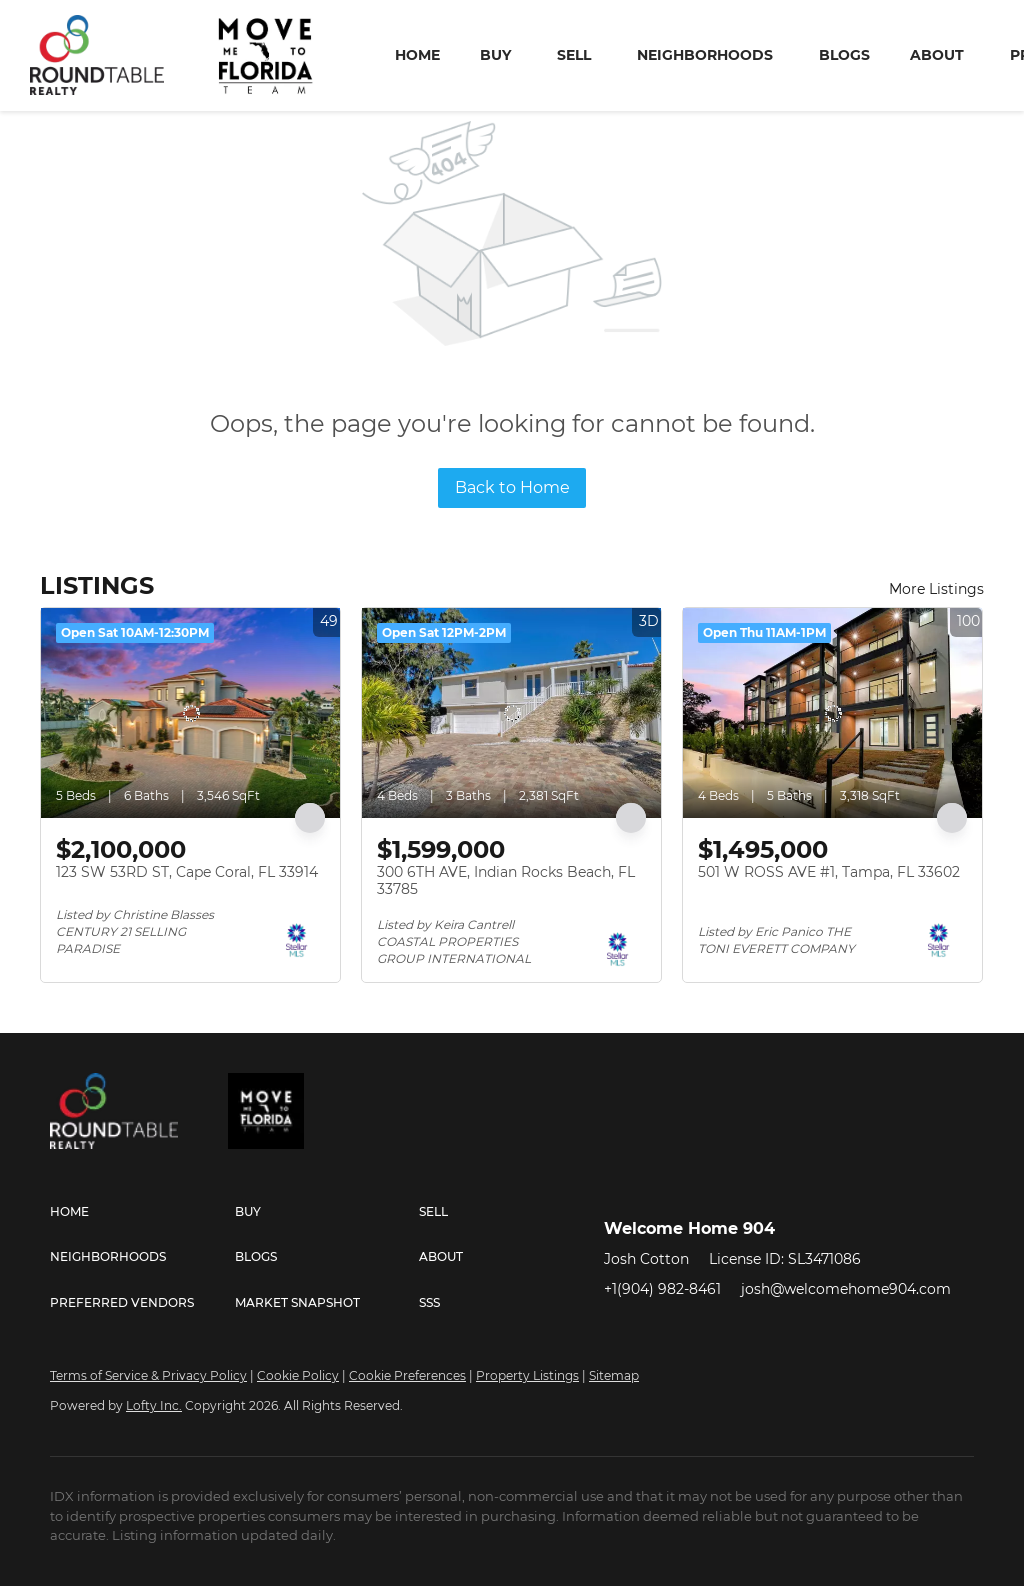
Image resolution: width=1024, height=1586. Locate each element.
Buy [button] (495, 55)
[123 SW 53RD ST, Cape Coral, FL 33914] (190, 713)
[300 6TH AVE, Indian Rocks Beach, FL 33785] (511, 713)
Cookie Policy (298, 1375)
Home (417, 55)
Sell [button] (574, 55)
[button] (142, 1212)
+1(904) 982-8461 (662, 1289)
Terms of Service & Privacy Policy (148, 1375)
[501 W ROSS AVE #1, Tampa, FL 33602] (832, 713)
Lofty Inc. (154, 1405)
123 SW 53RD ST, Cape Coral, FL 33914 (187, 872)
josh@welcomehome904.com (846, 1289)
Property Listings (527, 1375)
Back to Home (512, 487)
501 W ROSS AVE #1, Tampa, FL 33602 (829, 872)
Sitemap (614, 1375)
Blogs (844, 55)
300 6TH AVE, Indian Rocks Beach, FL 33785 (506, 881)
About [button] (937, 55)
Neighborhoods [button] (705, 55)
